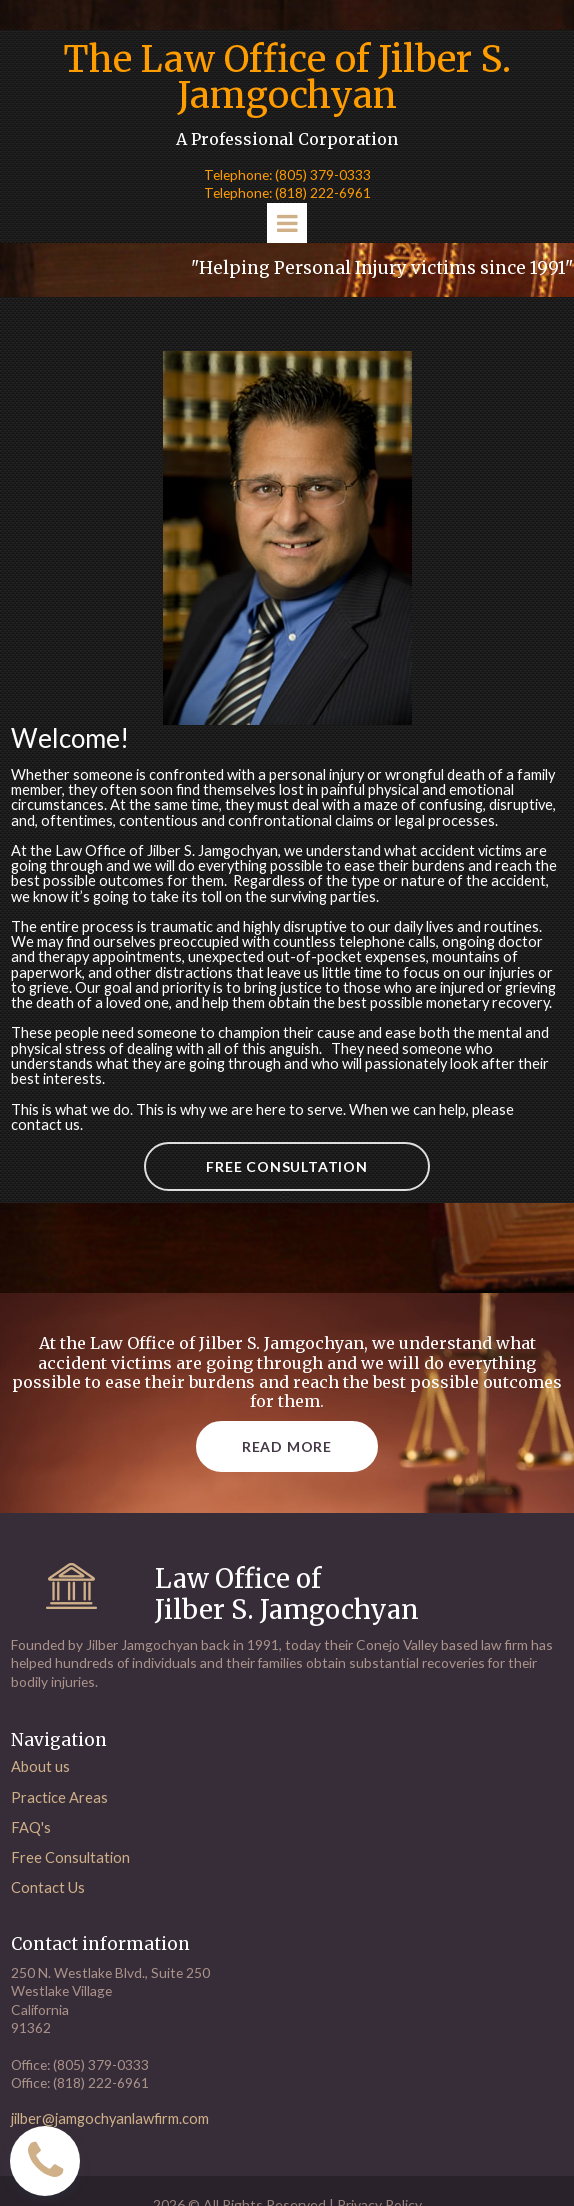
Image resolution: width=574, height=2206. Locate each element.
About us (40, 1786)
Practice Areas (60, 1816)
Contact (38, 1906)
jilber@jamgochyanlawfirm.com (114, 2134)
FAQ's (31, 1846)
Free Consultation (71, 1876)
